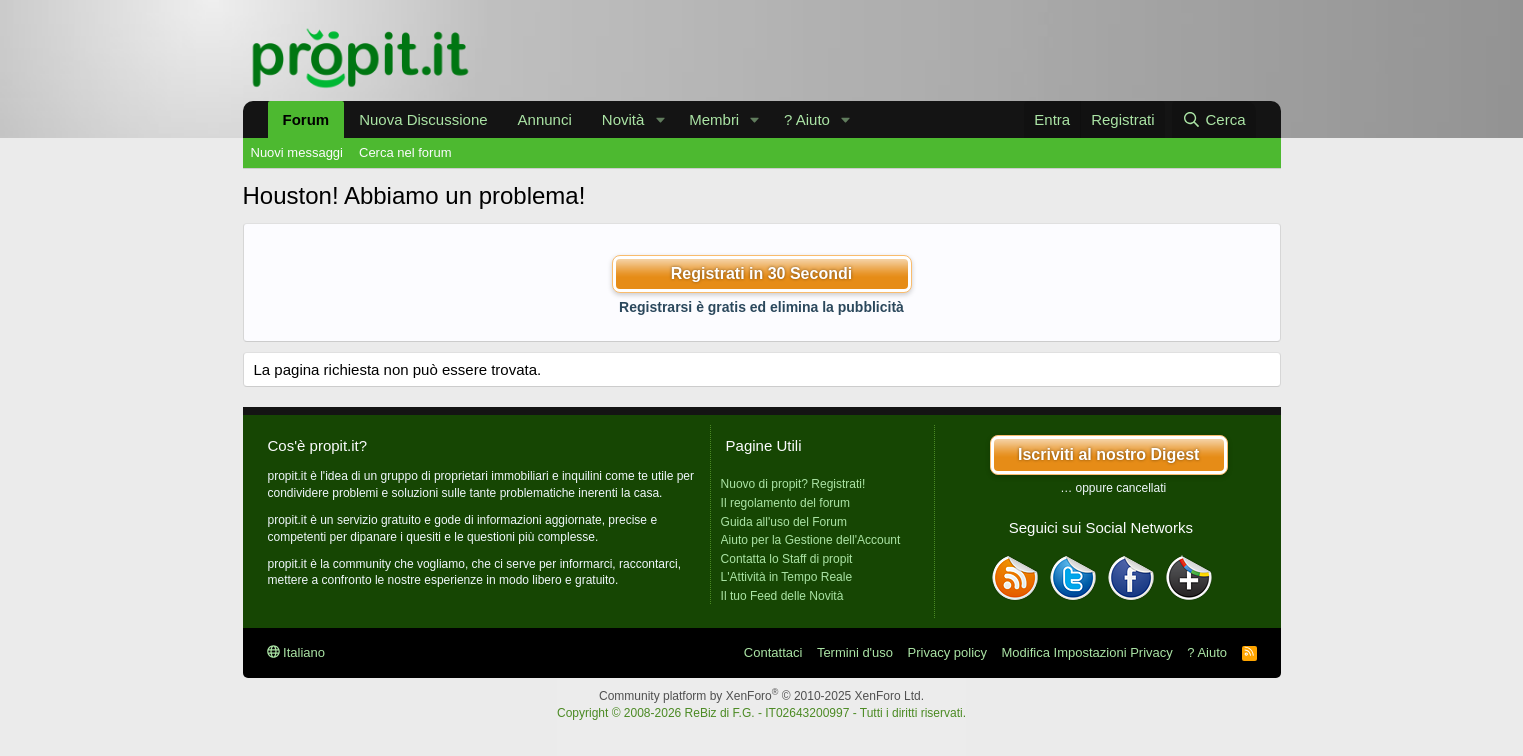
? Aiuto (807, 119)
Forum (306, 119)
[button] (660, 119)
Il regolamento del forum (785, 503)
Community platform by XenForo (761, 696)
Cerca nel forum (405, 152)
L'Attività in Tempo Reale (786, 577)
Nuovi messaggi (297, 152)
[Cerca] (1213, 119)
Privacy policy (947, 652)
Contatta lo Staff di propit (787, 559)
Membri (714, 119)
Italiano (296, 652)
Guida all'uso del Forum (784, 522)
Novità (623, 119)
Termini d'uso (855, 652)
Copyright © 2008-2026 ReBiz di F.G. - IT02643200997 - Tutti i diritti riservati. (761, 713)
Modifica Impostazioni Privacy (1087, 652)
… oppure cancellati (1113, 488)
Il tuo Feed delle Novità (782, 596)
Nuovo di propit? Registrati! (793, 484)
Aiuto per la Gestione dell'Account (811, 540)
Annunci (545, 119)
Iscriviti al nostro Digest (1108, 454)
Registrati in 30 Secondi (761, 273)
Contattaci (773, 652)
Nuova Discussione (423, 119)
